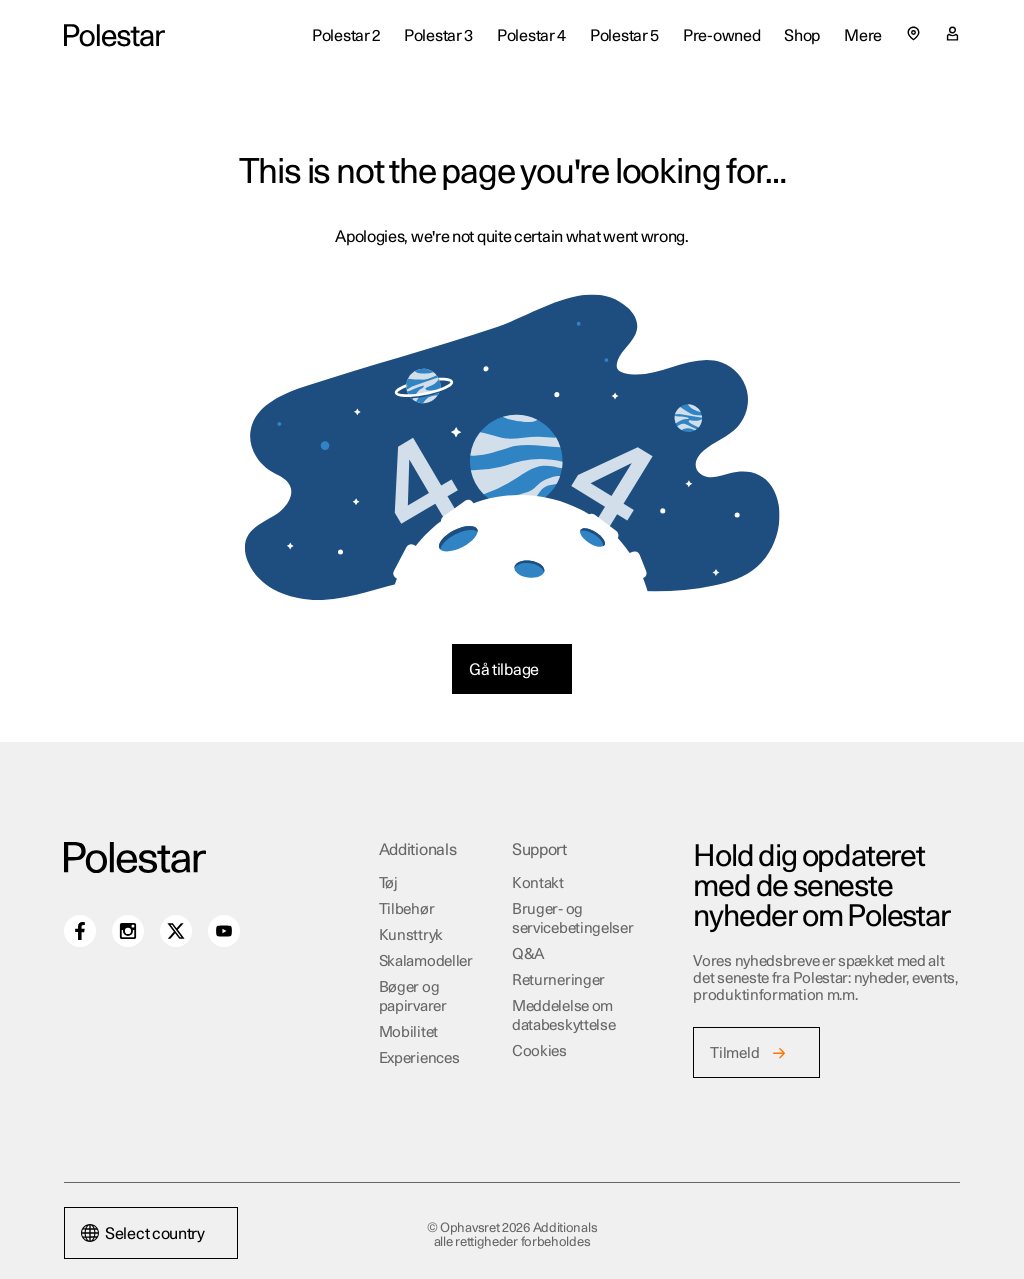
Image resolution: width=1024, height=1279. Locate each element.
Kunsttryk (411, 935)
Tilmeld (734, 1053)
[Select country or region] (913, 33)
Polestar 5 (624, 36)
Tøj (388, 883)
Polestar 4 (531, 36)
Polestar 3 (438, 36)
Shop (802, 36)
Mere (863, 36)
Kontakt (538, 883)
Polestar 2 (346, 36)
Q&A (528, 954)
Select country (143, 1234)
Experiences (419, 1058)
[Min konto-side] (952, 36)
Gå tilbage (504, 670)
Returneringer (558, 980)
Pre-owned (721, 36)
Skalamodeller (426, 961)
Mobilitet (408, 1032)
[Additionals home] (114, 36)
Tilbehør (407, 909)
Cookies (539, 1051)
